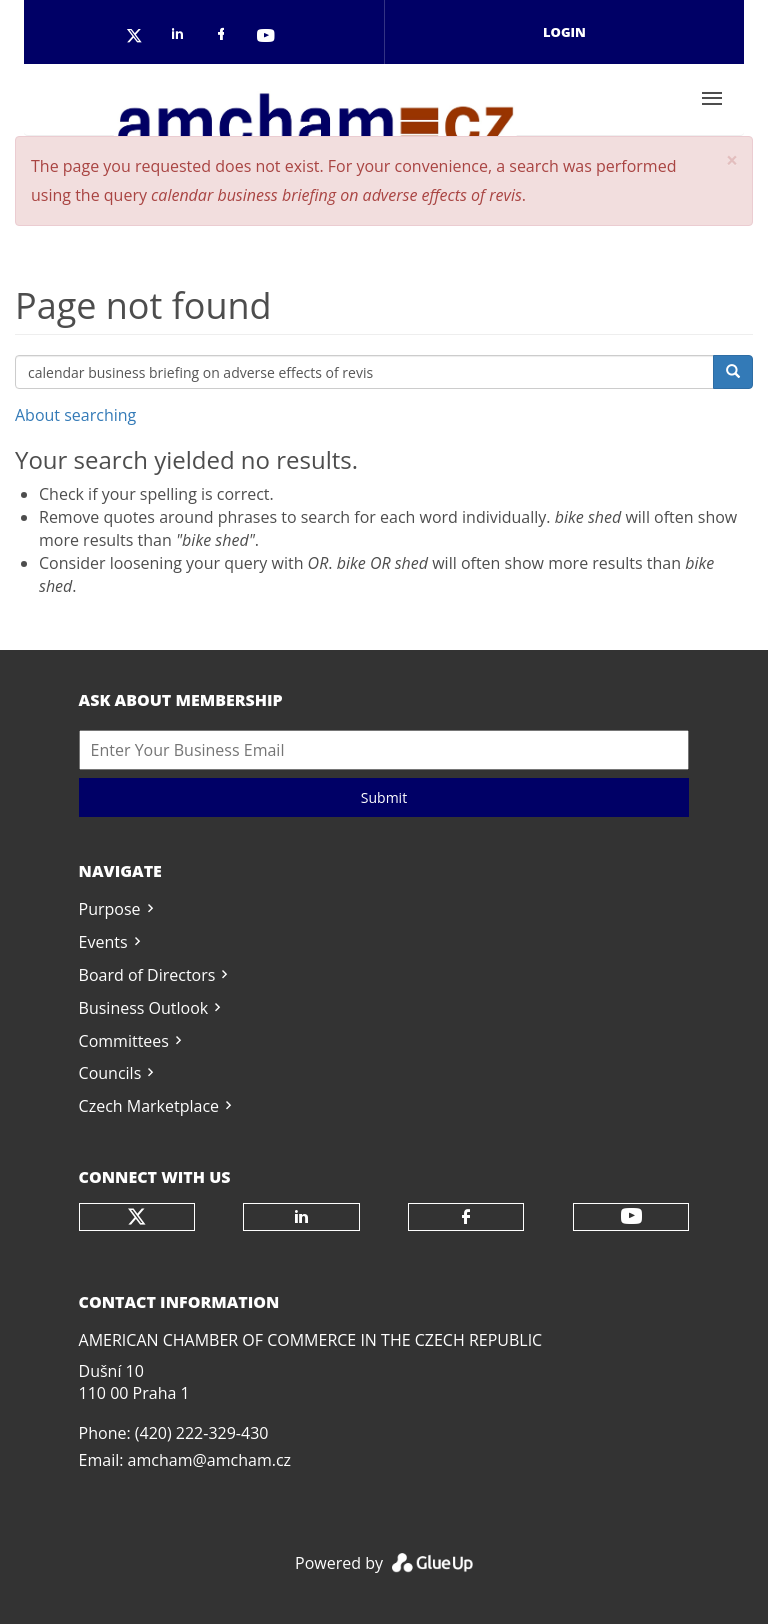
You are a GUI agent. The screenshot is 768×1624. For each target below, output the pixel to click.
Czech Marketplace (149, 1106)
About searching (75, 415)
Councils (110, 1073)
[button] (732, 160)
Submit (384, 797)
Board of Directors (147, 975)
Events (103, 942)
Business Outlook (144, 1008)
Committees (124, 1041)
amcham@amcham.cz (209, 1460)
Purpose (110, 909)
